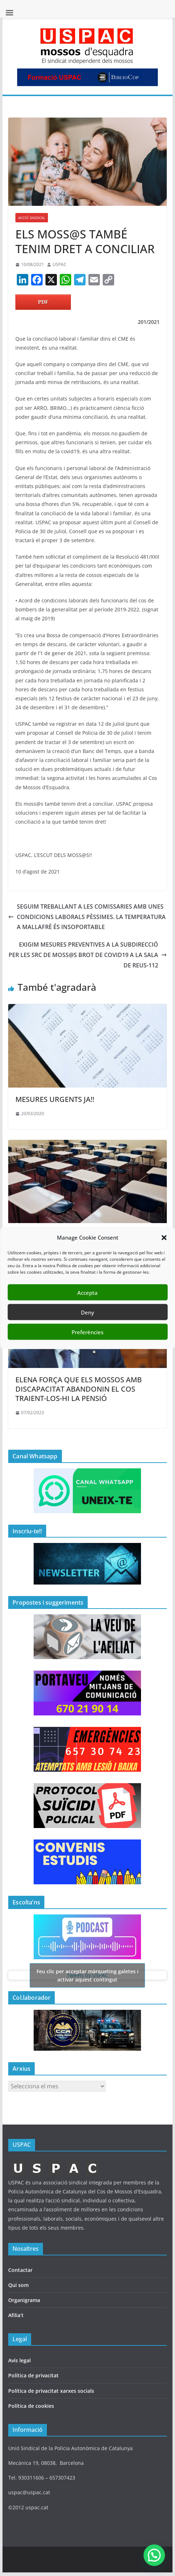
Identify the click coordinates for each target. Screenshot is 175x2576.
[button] (163, 1237)
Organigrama (24, 2300)
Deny (87, 1312)
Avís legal (19, 2360)
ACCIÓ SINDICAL (31, 217)
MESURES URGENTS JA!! (54, 1099)
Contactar (20, 2270)
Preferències (87, 1331)
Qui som (18, 2285)
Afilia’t (16, 2315)
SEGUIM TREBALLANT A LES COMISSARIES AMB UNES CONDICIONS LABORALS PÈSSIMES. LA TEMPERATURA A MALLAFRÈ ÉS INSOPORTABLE (87, 917)
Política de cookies (31, 2405)
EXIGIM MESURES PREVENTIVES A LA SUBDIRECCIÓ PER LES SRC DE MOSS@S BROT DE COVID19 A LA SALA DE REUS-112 (88, 955)
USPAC (60, 264)
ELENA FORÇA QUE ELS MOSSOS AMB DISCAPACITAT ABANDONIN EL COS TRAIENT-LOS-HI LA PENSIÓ (78, 1389)
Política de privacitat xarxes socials (51, 2390)
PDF (43, 302)
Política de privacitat (33, 2375)
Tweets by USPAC (87, 1975)
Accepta (87, 1292)
